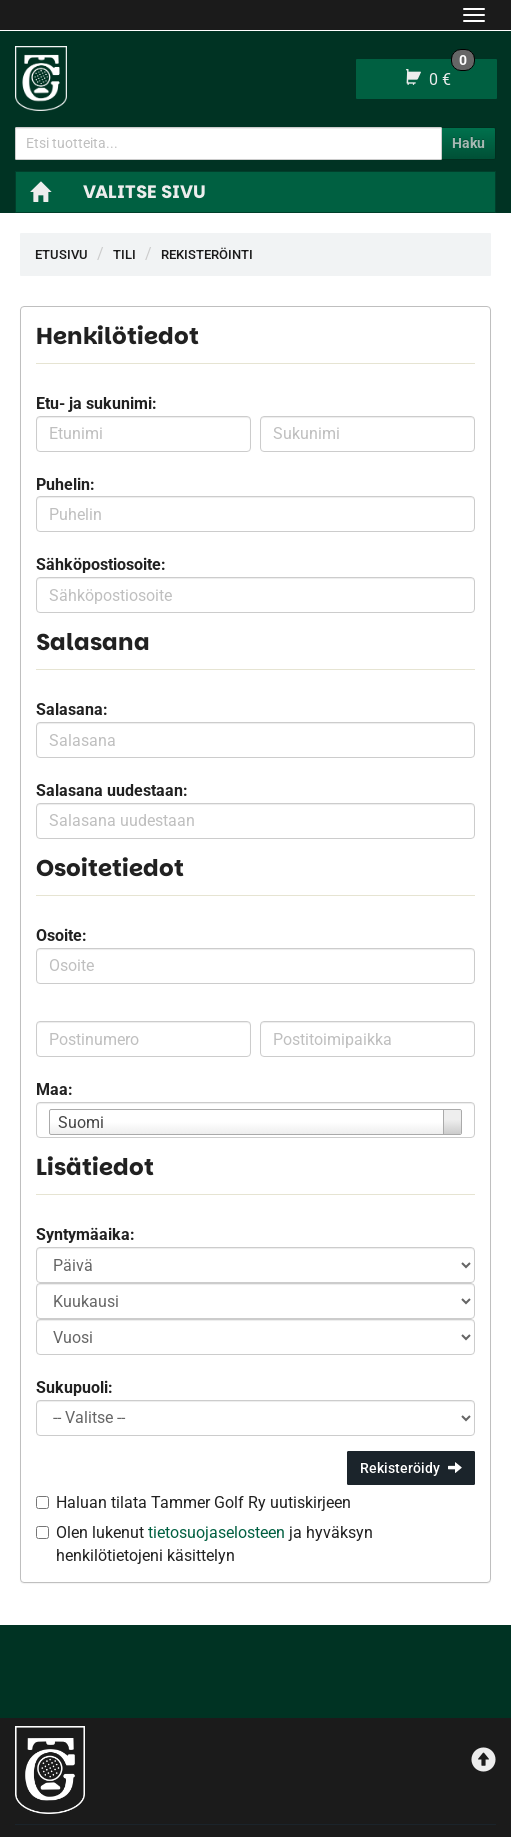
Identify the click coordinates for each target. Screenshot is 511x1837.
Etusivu (61, 254)
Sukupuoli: (74, 1387)
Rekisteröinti (207, 254)
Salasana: (72, 709)
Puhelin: (65, 484)
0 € (438, 74)
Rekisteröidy (411, 1468)
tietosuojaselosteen (216, 1532)
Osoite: (61, 935)
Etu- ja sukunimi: (96, 403)
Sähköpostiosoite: (101, 564)
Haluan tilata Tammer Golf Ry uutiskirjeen (203, 1502)
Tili (124, 254)
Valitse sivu (144, 191)
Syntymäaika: (85, 1234)
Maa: (54, 1089)
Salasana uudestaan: (112, 790)
